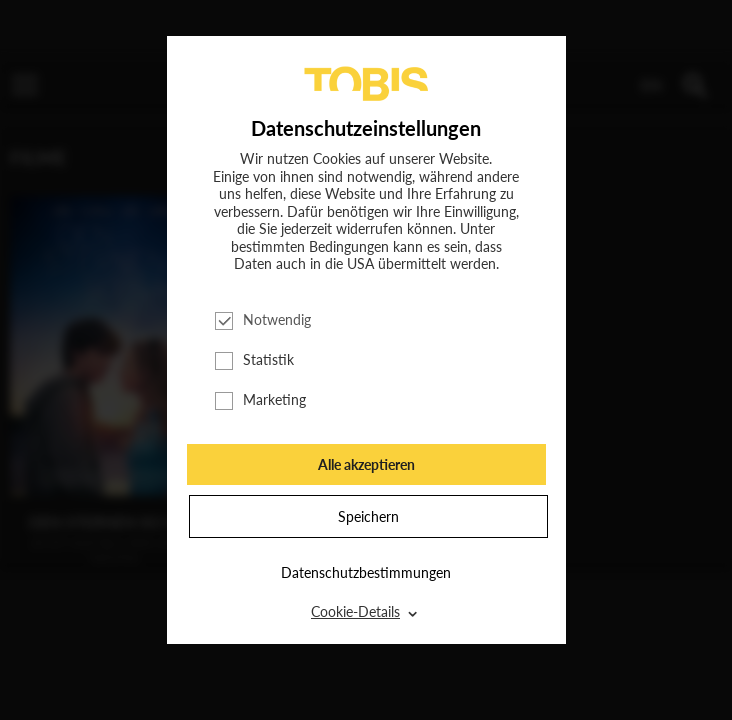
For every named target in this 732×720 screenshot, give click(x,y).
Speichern (368, 516)
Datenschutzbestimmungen (366, 572)
